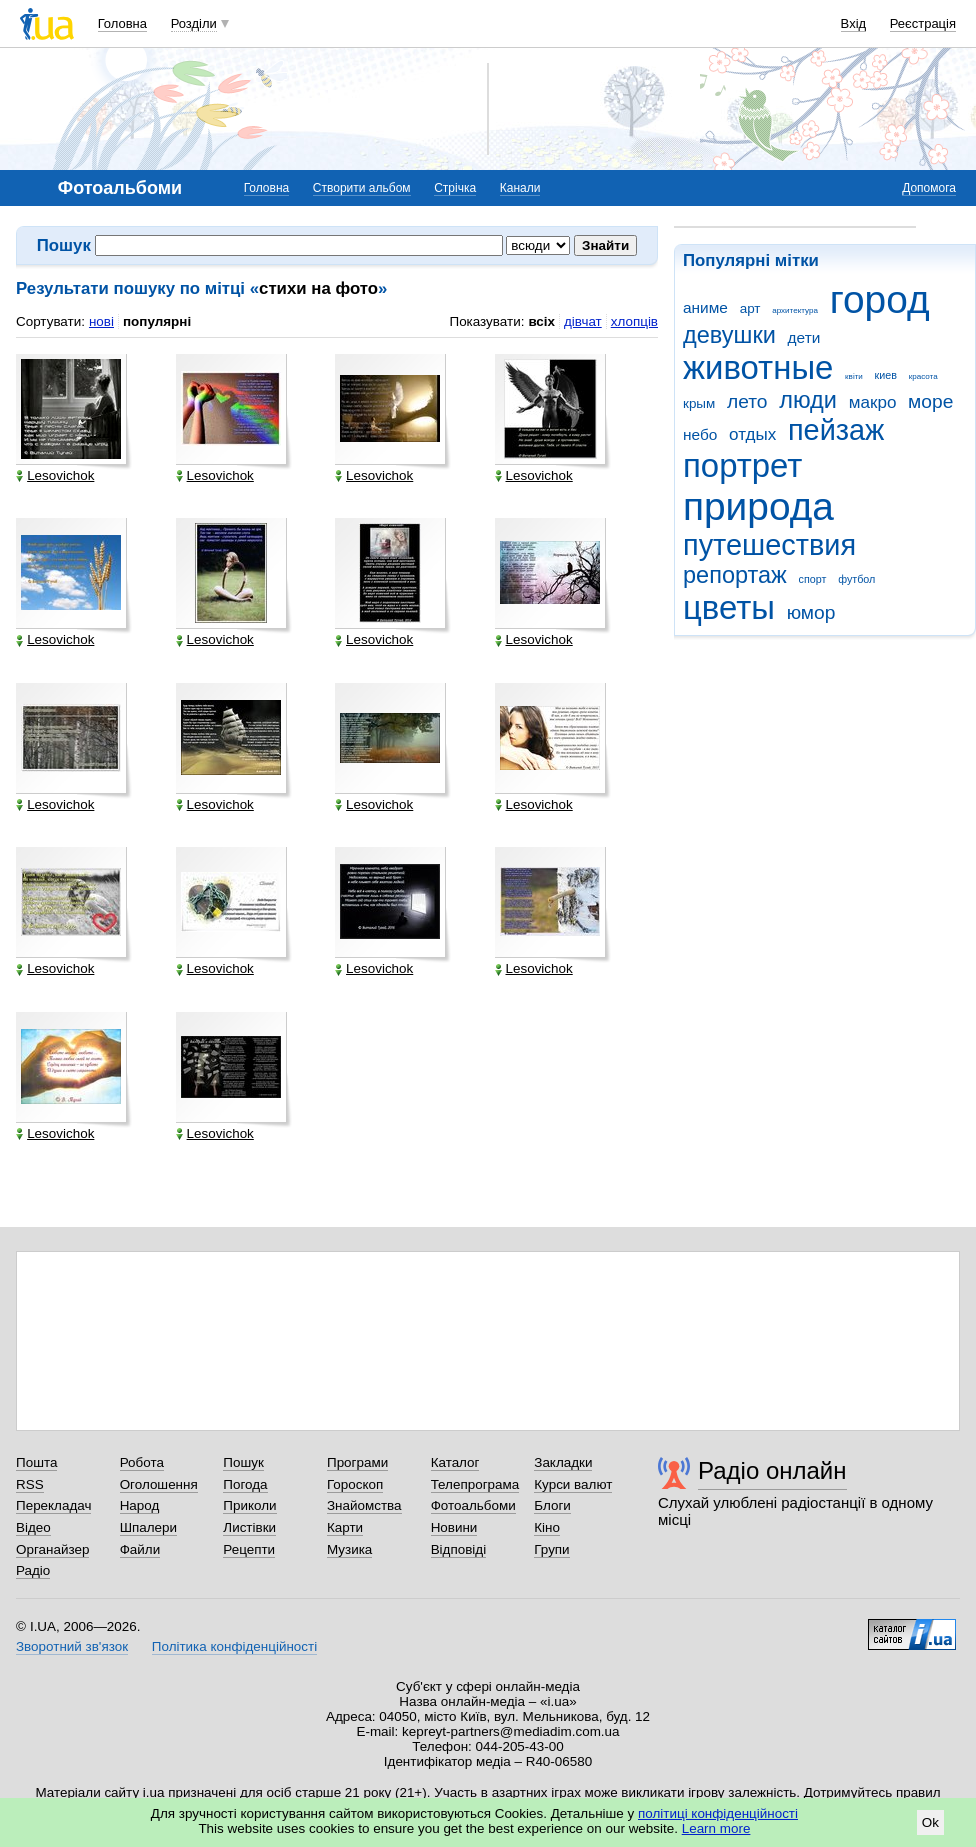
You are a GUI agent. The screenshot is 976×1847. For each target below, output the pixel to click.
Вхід (854, 23)
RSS (30, 1484)
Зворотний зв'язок (72, 1646)
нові (101, 321)
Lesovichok (55, 476)
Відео (33, 1527)
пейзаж (836, 430)
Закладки (563, 1462)
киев (886, 375)
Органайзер (52, 1549)
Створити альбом (362, 188)
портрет (742, 465)
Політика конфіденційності (234, 1646)
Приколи (249, 1505)
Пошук (243, 1462)
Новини (454, 1527)
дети (804, 337)
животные (758, 367)
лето (747, 401)
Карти (345, 1527)
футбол (856, 579)
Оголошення (159, 1484)
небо (700, 434)
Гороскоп (355, 1484)
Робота (142, 1462)
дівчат (583, 321)
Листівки (249, 1527)
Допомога (929, 188)
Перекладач (53, 1505)
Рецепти (249, 1549)
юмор (811, 612)
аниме (705, 307)
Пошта (36, 1462)
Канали (520, 188)
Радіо (33, 1570)
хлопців (634, 321)
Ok (930, 1822)
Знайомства (364, 1505)
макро (873, 402)
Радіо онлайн (772, 1470)
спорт (813, 579)
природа (758, 506)
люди (808, 400)
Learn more (716, 1828)
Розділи (194, 23)
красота (923, 376)
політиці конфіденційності (718, 1813)
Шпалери (148, 1527)
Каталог (455, 1462)
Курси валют (573, 1484)
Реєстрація (923, 23)
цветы (729, 607)
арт (750, 308)
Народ (140, 1505)
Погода (245, 1484)
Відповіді (459, 1549)
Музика (349, 1549)
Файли (140, 1549)
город (880, 299)
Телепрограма (475, 1484)
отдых (752, 434)
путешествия (769, 545)
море (930, 401)
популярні (157, 321)
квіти (854, 376)
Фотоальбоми (473, 1505)
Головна (122, 23)
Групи (551, 1549)
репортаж (735, 575)
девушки (729, 335)
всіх (541, 321)
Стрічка (455, 188)
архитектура (795, 310)
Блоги (552, 1505)
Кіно (547, 1527)
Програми (357, 1462)
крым (699, 403)
